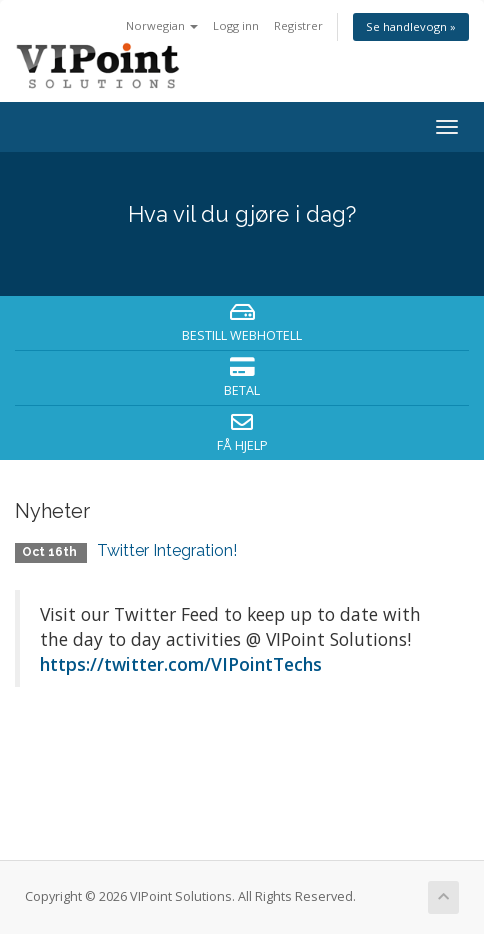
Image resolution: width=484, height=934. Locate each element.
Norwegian (162, 25)
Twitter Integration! (167, 550)
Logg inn (236, 25)
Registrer (298, 25)
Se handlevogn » (411, 26)
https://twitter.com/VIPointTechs (181, 664)
